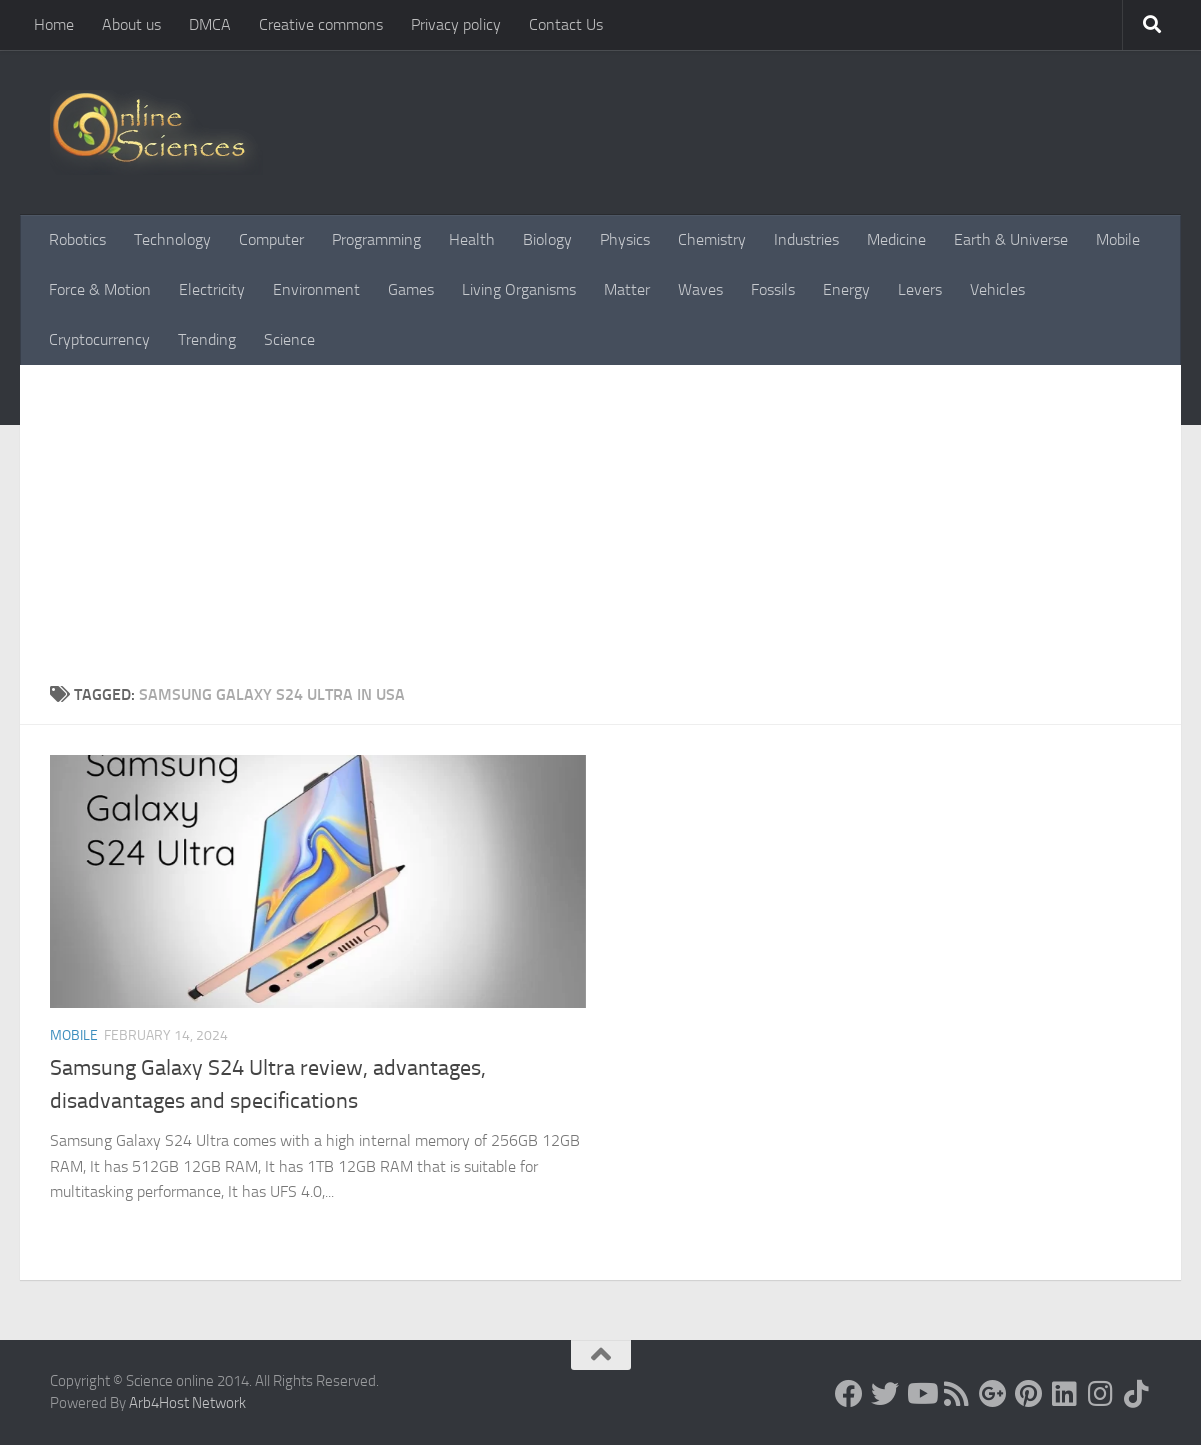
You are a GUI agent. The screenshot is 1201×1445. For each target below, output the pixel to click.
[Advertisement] (600, 533)
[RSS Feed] (957, 1394)
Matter (627, 289)
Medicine (896, 239)
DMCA (210, 24)
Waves (700, 289)
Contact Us (566, 24)
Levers (920, 289)
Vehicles (997, 289)
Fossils (773, 289)
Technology (172, 239)
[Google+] (993, 1394)
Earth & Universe (1011, 239)
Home (54, 24)
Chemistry (712, 239)
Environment (316, 289)
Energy (846, 289)
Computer (271, 239)
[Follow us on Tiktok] (1137, 1394)
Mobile (1118, 239)
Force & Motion (100, 289)
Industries (806, 239)
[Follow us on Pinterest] (1029, 1394)
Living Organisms (519, 289)
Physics (625, 239)
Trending (207, 339)
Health (472, 239)
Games (411, 289)
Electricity (212, 289)
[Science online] (849, 1394)
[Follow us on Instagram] (1101, 1394)
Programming (376, 239)
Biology (547, 239)
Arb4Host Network (187, 1403)
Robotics (77, 239)
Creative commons (321, 24)
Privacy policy (456, 24)
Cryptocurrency (99, 339)
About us (131, 24)
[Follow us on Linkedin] (1065, 1394)
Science (289, 339)
